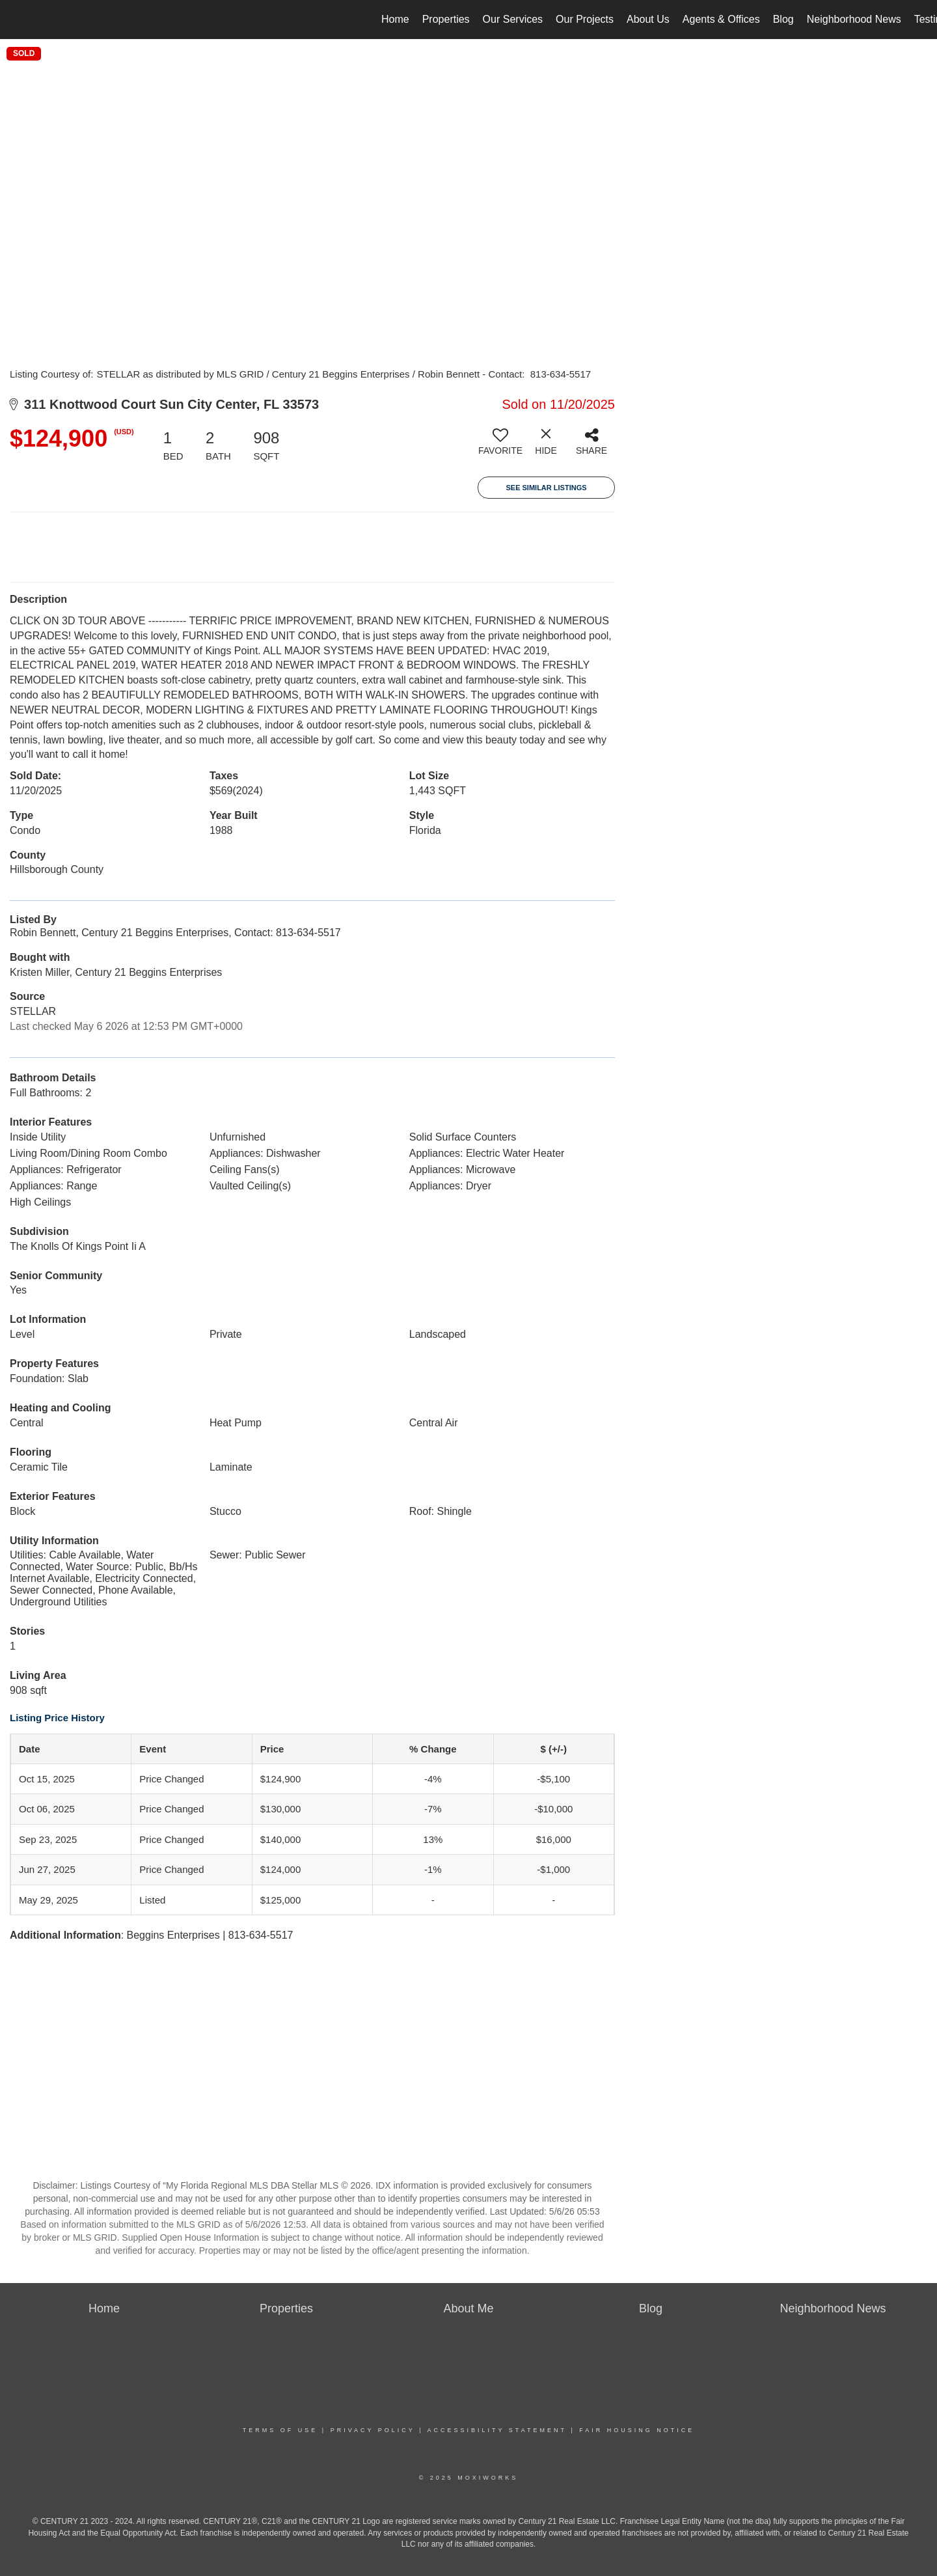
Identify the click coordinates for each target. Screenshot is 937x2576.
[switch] (500, 446)
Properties (446, 19)
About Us (648, 19)
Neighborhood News (854, 19)
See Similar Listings (546, 488)
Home (395, 19)
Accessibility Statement (497, 2430)
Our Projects (585, 19)
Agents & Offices (721, 19)
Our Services (513, 19)
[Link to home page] (16, 19)
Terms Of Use (280, 2430)
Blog (783, 19)
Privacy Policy (373, 2430)
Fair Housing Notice (636, 2430)
